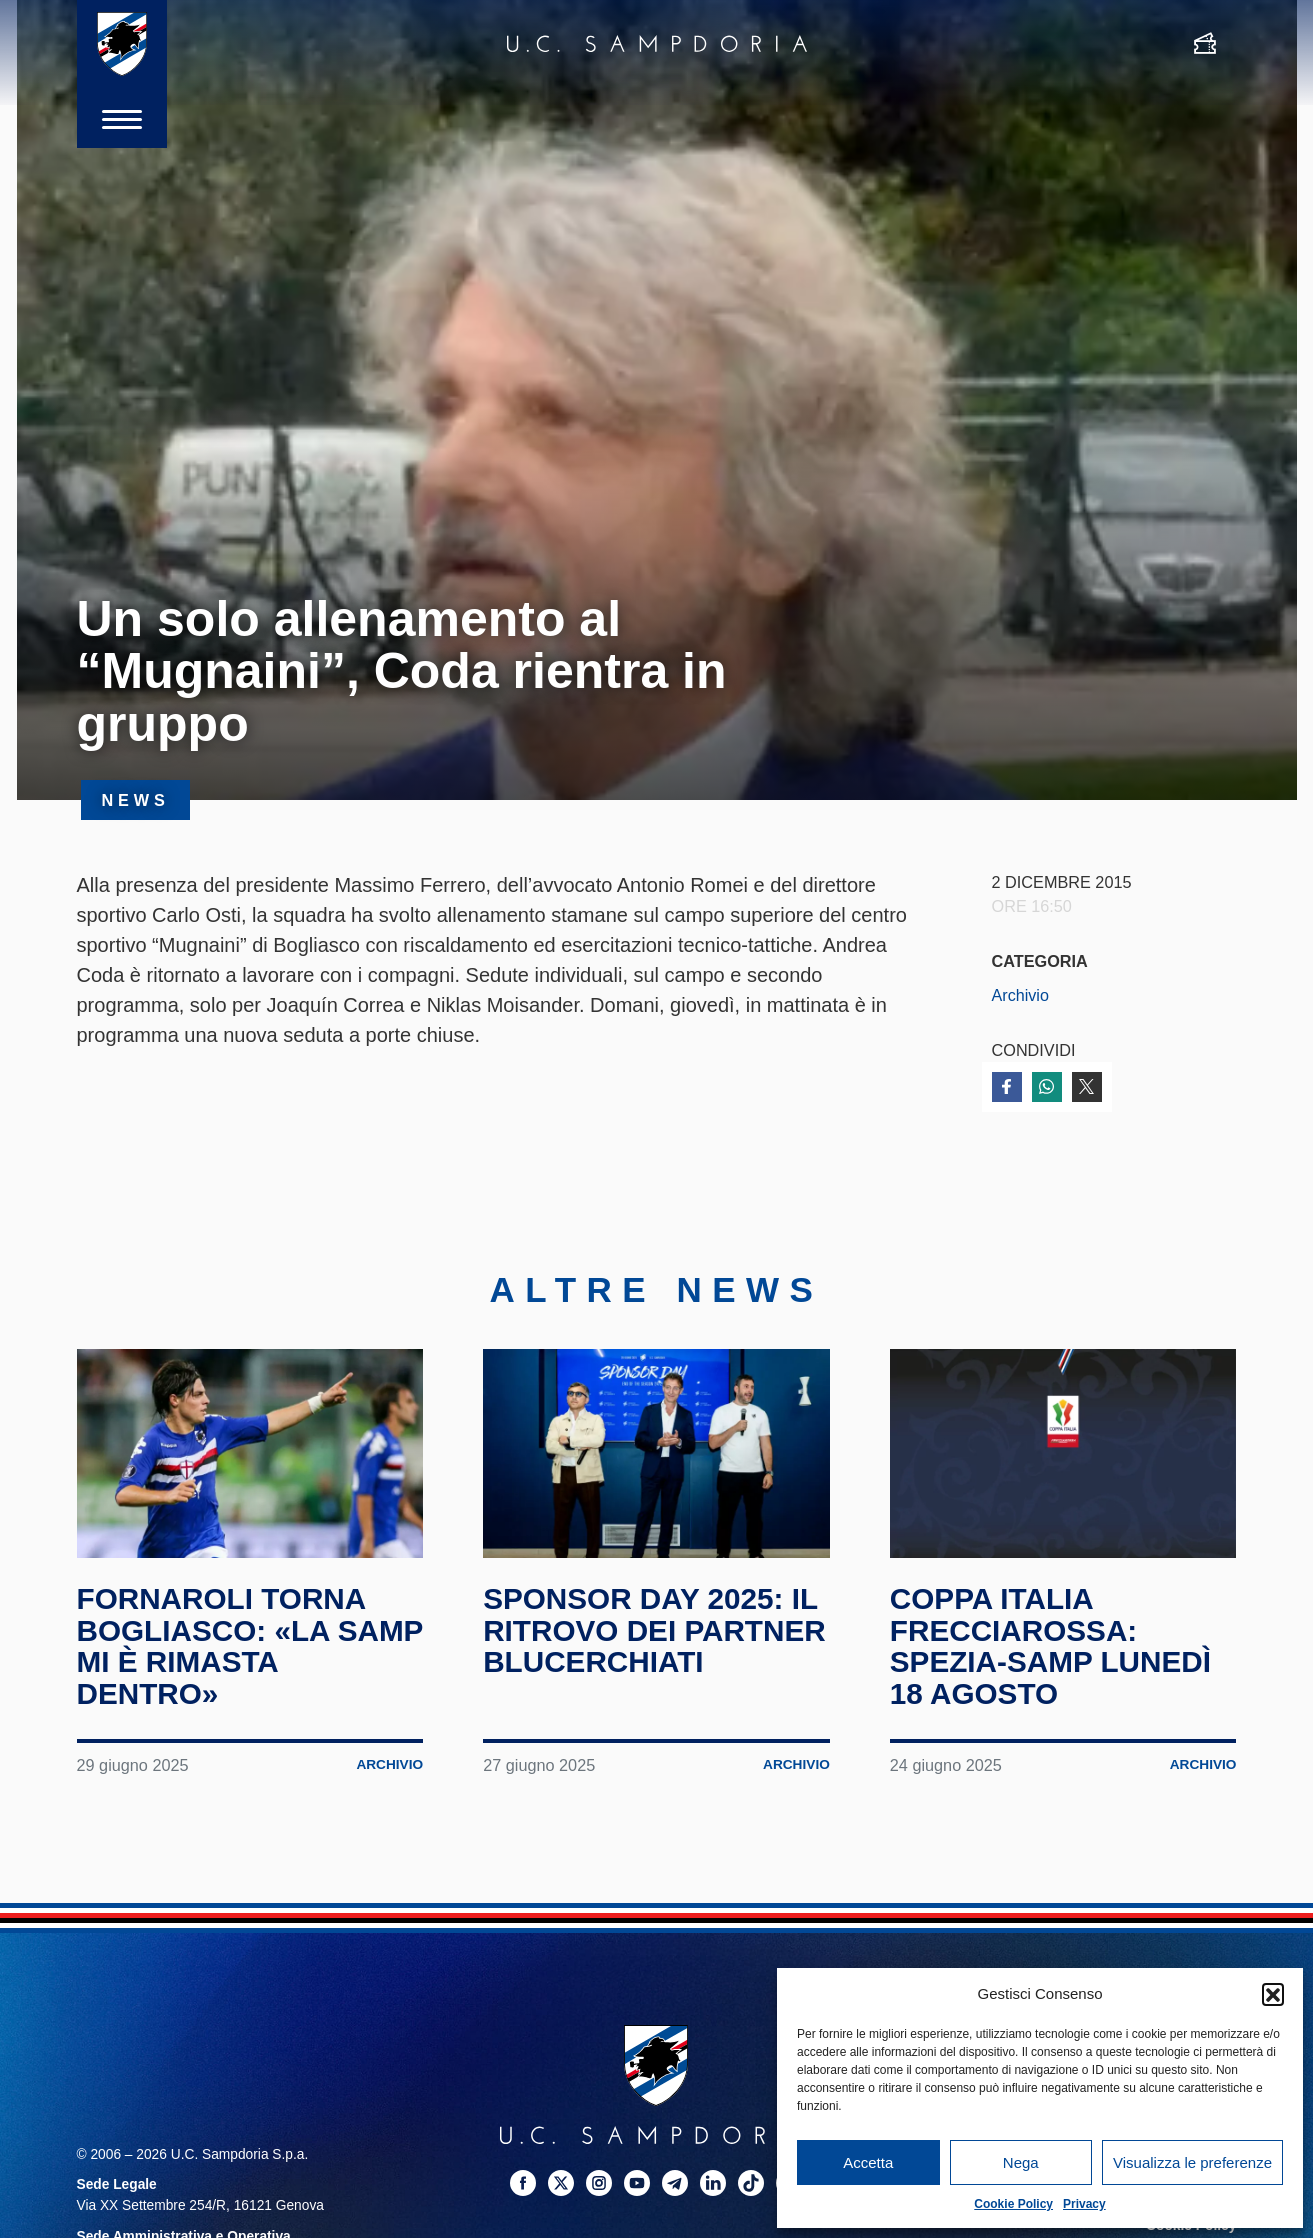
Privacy (1084, 2204)
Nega (1021, 2162)
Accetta (868, 2162)
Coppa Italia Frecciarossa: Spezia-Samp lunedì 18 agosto (1052, 1653)
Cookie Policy (1013, 2204)
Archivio (1021, 995)
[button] (1273, 1994)
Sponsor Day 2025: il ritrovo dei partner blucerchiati (656, 1637)
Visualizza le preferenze (1192, 2162)
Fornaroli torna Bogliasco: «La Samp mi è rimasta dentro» (226, 1653)
